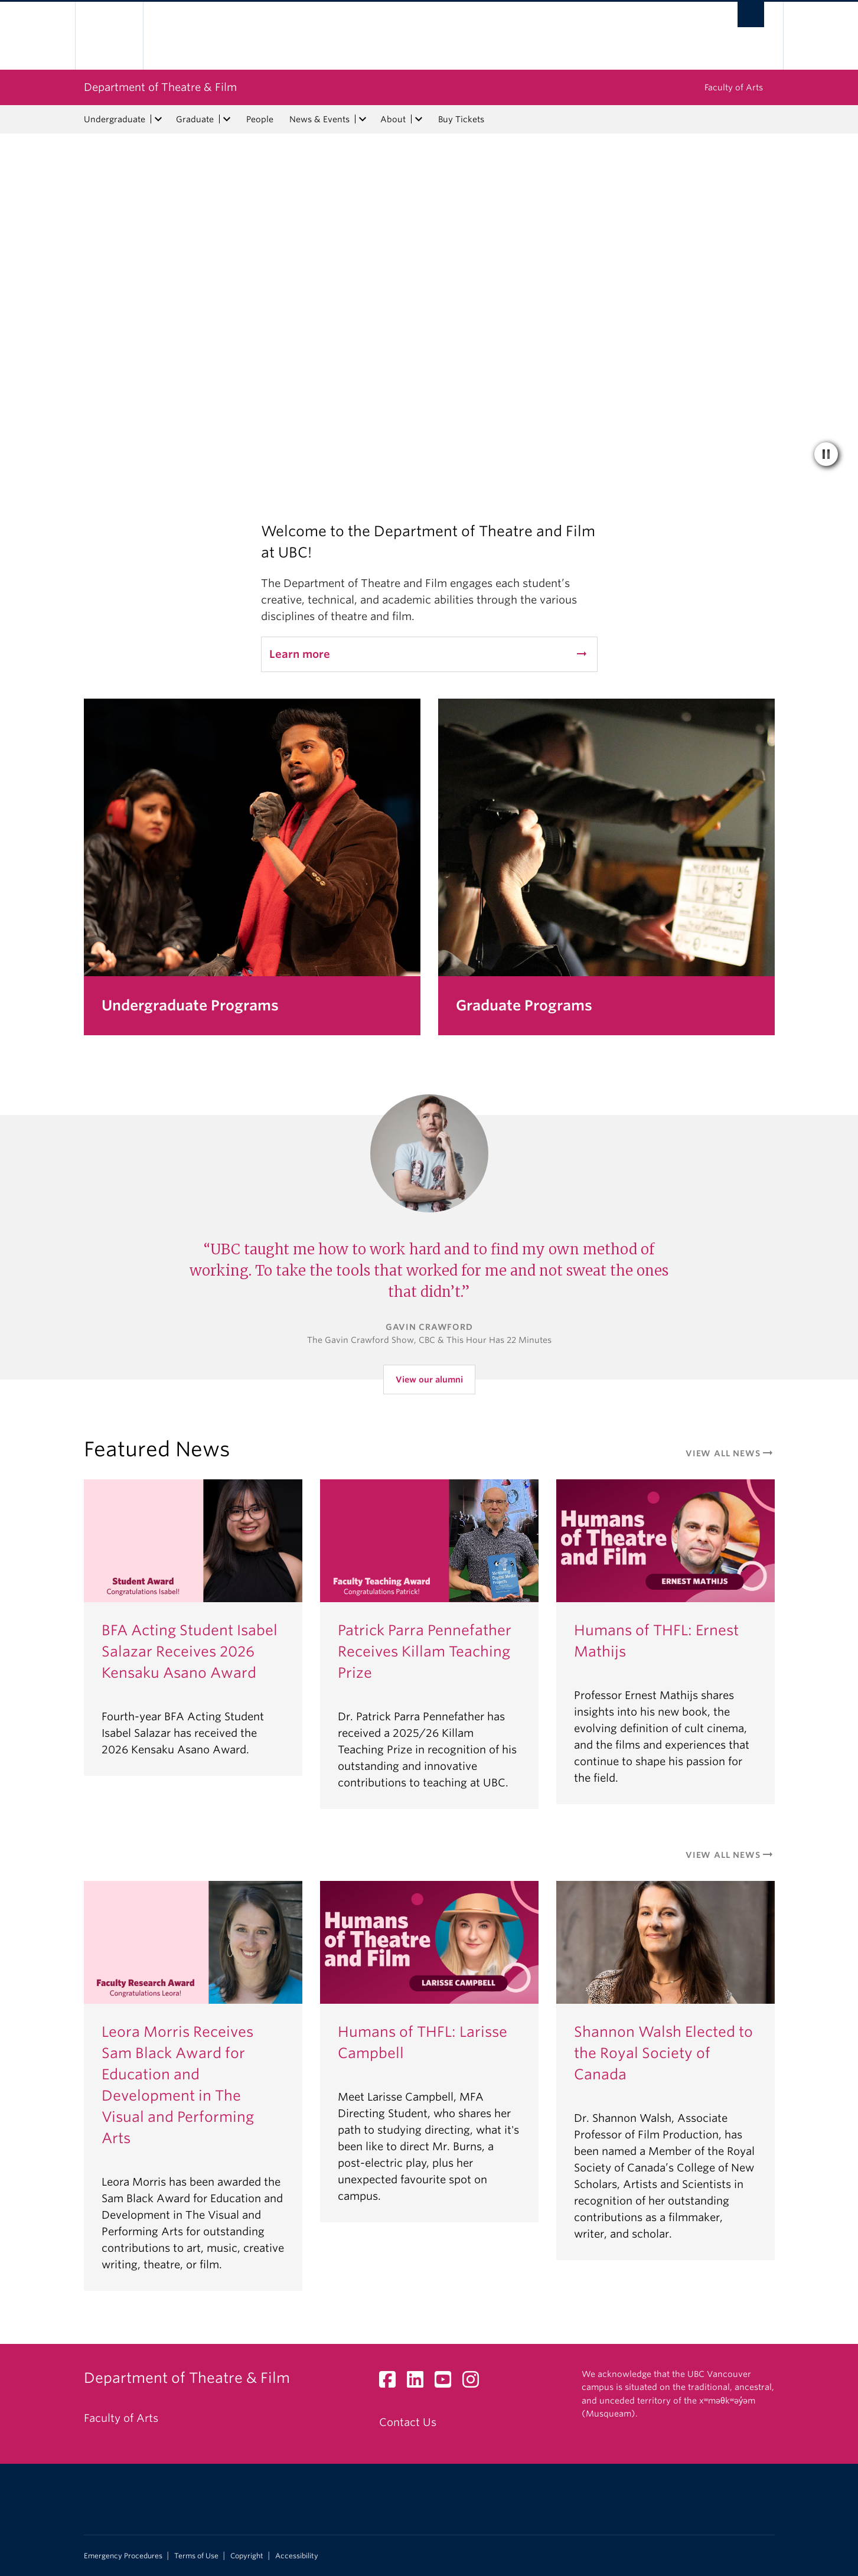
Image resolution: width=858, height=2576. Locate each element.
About (393, 119)
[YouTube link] (447, 2382)
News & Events (319, 119)
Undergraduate (114, 119)
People (259, 119)
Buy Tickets (461, 119)
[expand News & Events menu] (363, 119)
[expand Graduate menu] (227, 119)
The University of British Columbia (109, 36)
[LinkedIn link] (419, 2382)
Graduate (195, 119)
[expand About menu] (419, 119)
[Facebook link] (391, 2382)
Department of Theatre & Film (160, 87)
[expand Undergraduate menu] (159, 119)
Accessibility (296, 2556)
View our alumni (429, 1379)
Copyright (246, 2556)
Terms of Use (196, 2556)
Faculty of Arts (733, 87)
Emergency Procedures (123, 2556)
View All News (730, 1453)
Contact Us (407, 2422)
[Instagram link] (475, 2382)
